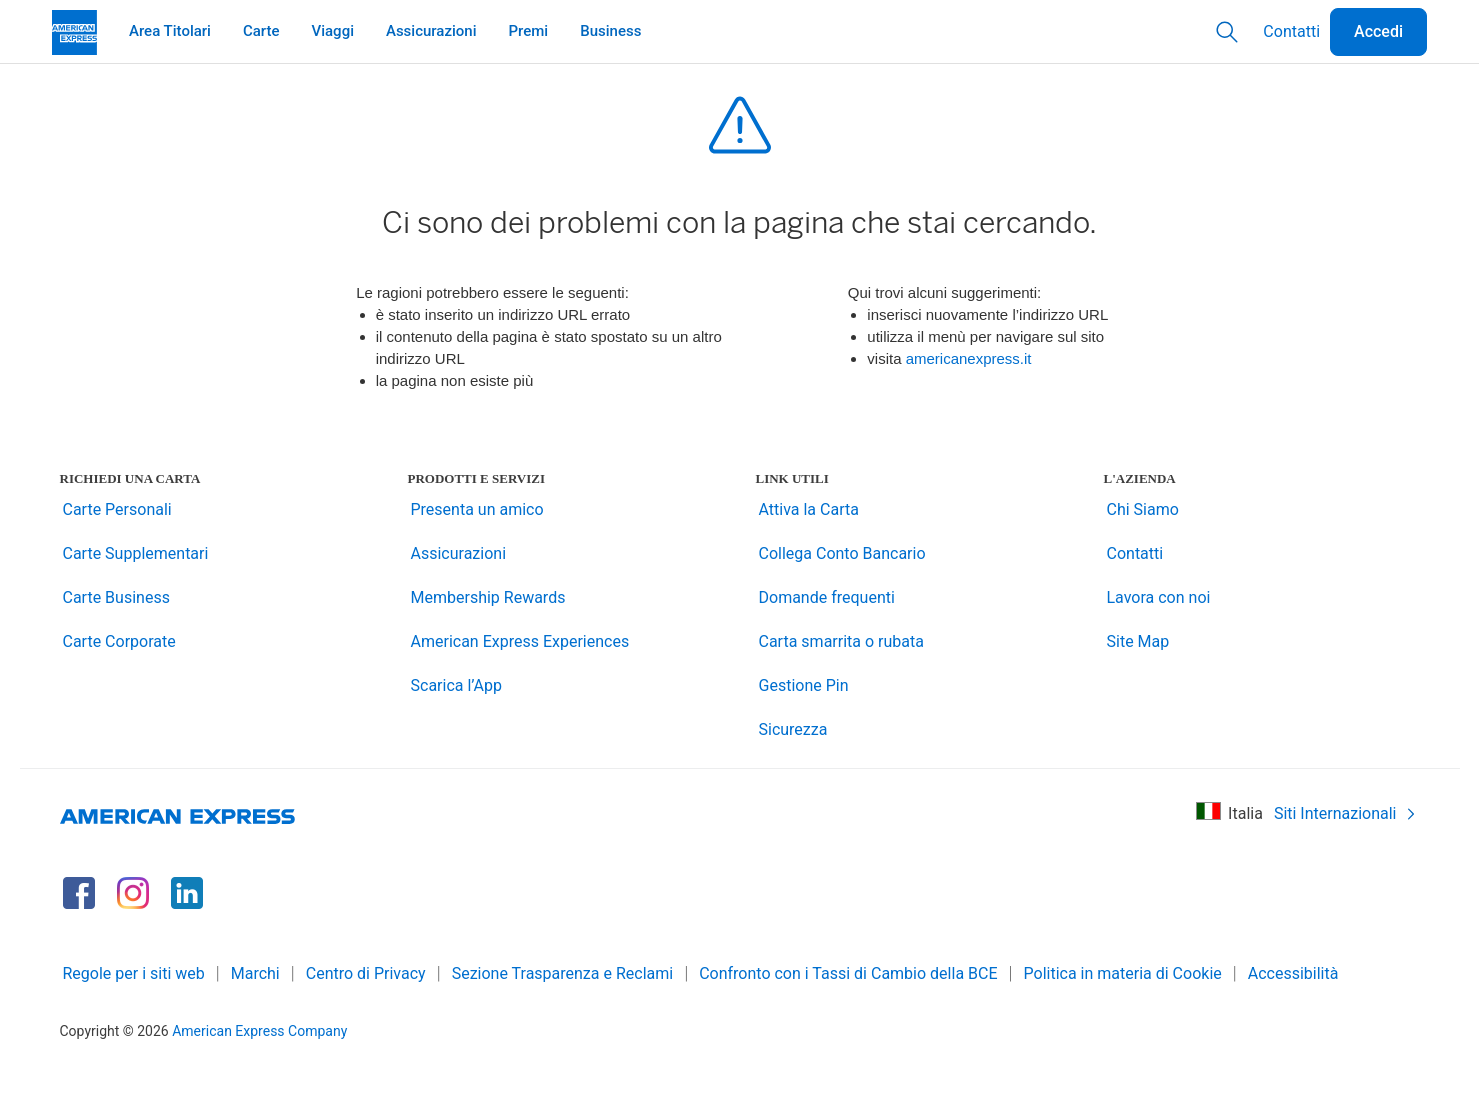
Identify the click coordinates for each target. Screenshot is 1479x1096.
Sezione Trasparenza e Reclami (563, 973)
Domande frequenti (827, 597)
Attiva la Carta (809, 509)
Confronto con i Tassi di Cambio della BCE (848, 973)
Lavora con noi (1159, 597)
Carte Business (116, 597)
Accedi (1378, 31)
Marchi (255, 973)
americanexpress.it (969, 358)
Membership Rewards (488, 597)
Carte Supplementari (136, 553)
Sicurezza (793, 729)
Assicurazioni (459, 553)
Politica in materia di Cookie (1123, 973)
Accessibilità (1293, 973)
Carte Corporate (119, 641)
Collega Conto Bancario (842, 553)
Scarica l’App (457, 685)
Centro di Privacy (366, 973)
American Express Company (259, 1031)
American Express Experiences (520, 641)
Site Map (1138, 641)
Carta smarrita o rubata (841, 641)
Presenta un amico (477, 509)
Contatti (1291, 31)
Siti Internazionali (1345, 813)
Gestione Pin (804, 685)
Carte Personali (117, 509)
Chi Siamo (1143, 509)
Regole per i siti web (134, 973)
